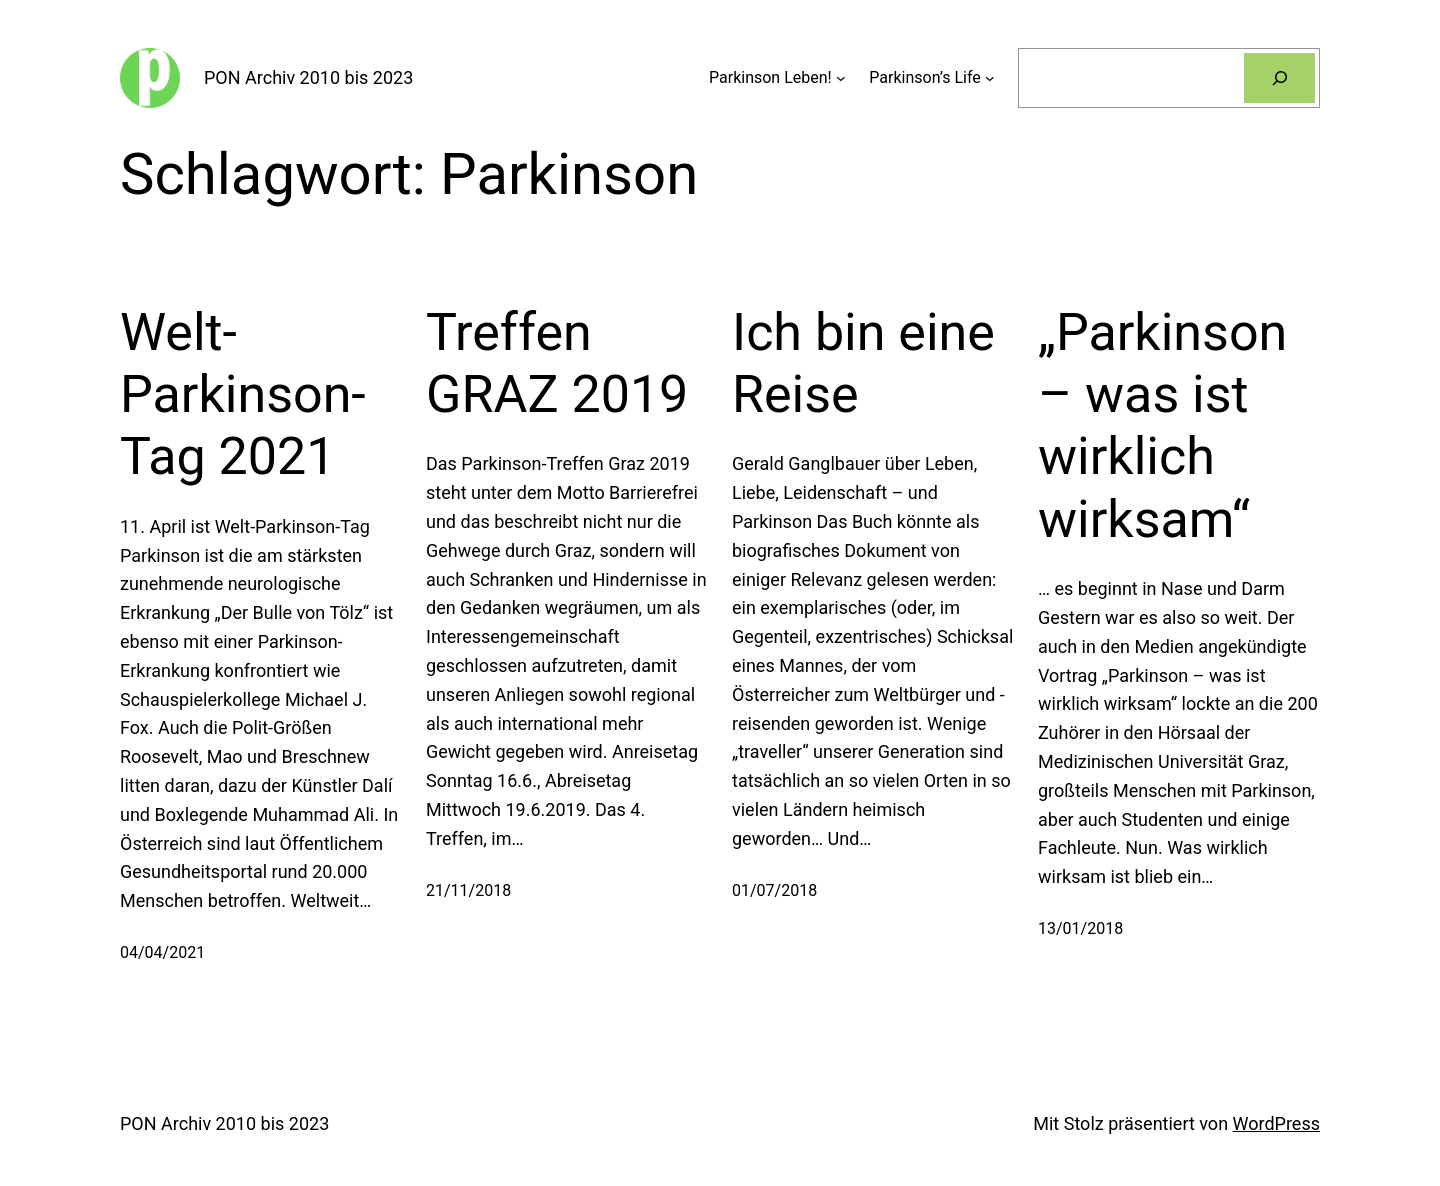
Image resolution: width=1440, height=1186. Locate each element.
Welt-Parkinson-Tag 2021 (243, 395)
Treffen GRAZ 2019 (557, 363)
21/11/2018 (468, 890)
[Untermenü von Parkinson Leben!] (841, 78)
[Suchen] (1279, 77)
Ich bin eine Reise (863, 363)
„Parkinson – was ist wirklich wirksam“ (1162, 426)
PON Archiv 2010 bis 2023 (308, 77)
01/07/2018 (774, 890)
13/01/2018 (1080, 928)
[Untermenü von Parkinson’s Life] (990, 78)
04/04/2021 (162, 952)
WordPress (1276, 1123)
